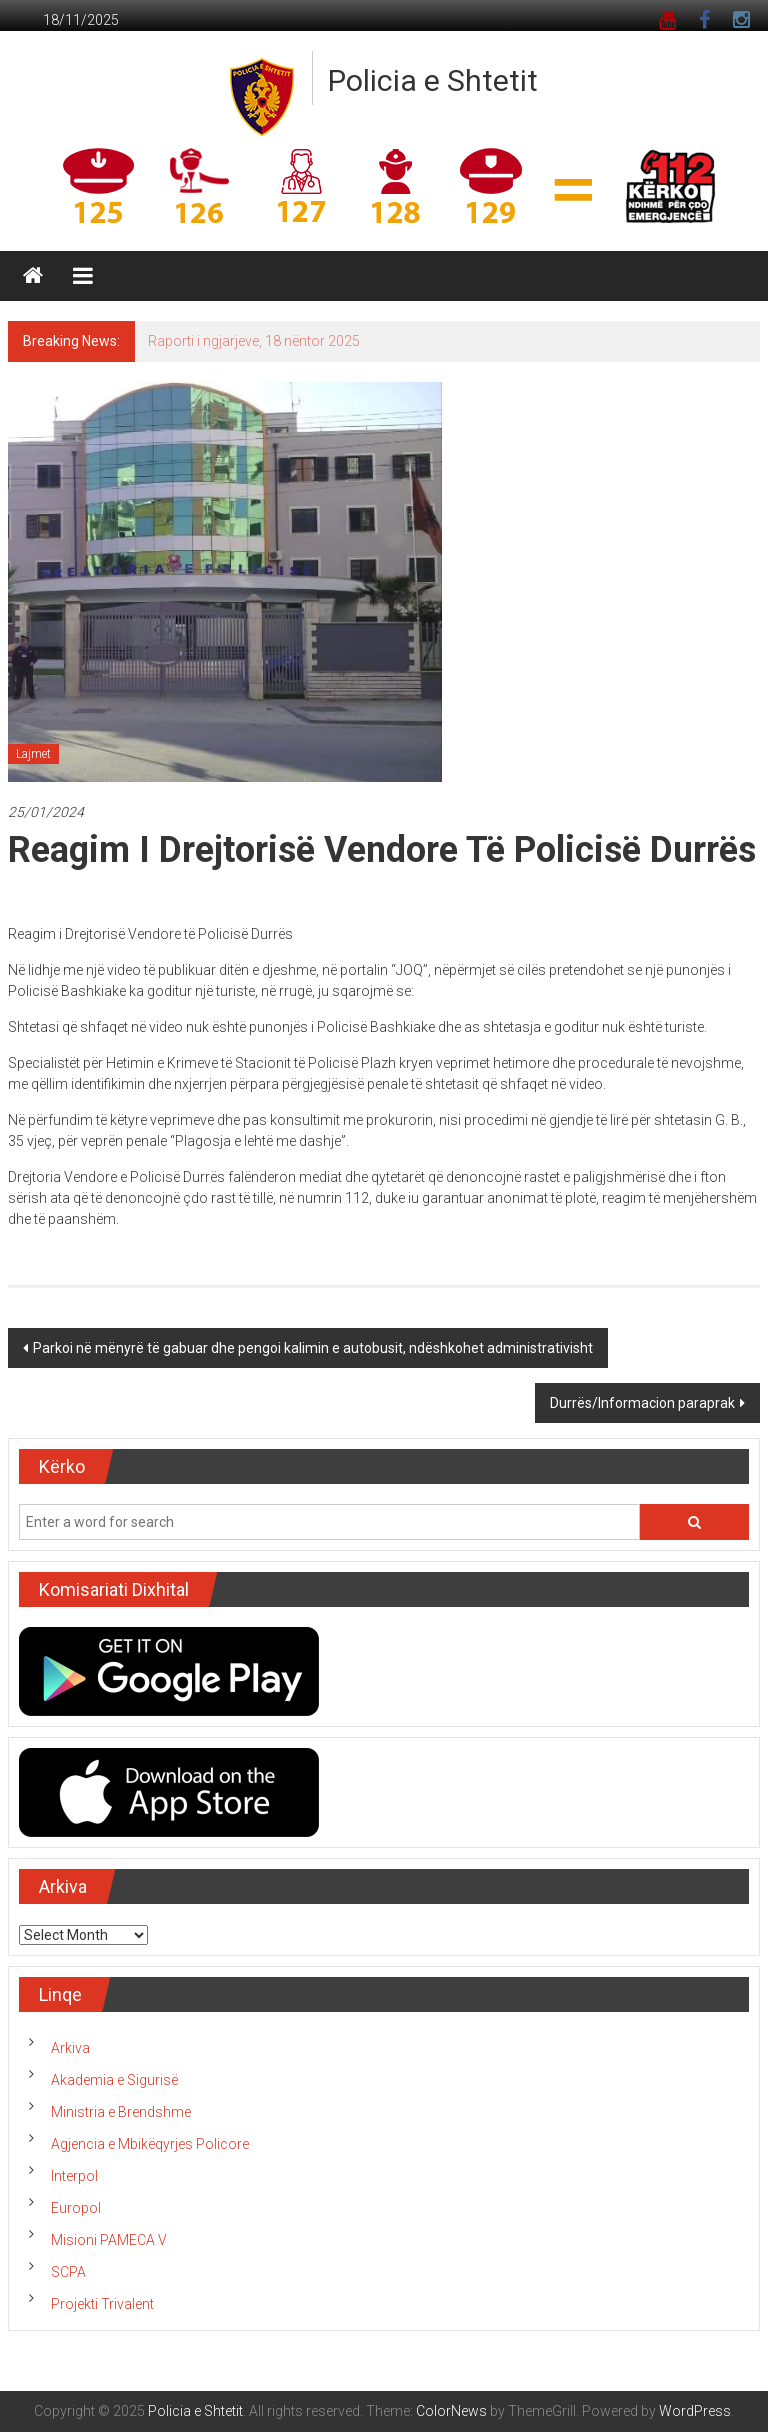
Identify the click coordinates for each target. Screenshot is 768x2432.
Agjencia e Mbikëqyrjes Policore (150, 2144)
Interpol (74, 2176)
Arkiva (70, 2048)
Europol (76, 2208)
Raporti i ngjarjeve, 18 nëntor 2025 (254, 341)
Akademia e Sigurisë (114, 2080)
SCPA (68, 2272)
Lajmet (33, 754)
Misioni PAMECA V (109, 2240)
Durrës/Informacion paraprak (642, 1403)
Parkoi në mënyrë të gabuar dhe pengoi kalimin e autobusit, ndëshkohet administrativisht (313, 1348)
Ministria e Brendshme (121, 2112)
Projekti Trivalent (102, 2304)
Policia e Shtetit (433, 80)
